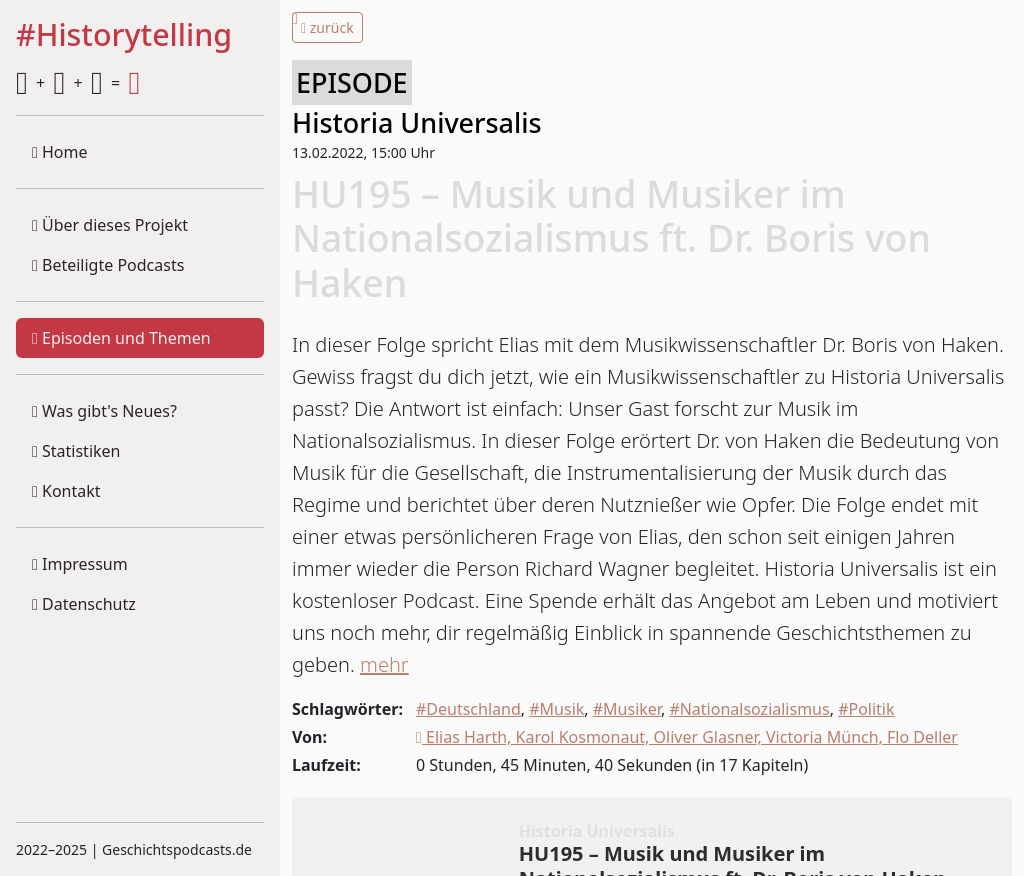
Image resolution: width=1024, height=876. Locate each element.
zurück (327, 27)
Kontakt (66, 491)
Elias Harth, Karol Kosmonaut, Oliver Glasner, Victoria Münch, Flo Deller (687, 737)
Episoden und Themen (121, 338)
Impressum (80, 564)
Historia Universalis (417, 122)
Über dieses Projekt (110, 225)
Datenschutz (84, 604)
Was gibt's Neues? (104, 411)
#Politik (866, 709)
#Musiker (627, 709)
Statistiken (76, 451)
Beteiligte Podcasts (108, 265)
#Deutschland (468, 709)
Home (60, 152)
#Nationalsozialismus (749, 709)
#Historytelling (124, 35)
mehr (384, 664)
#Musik (556, 709)
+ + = (78, 83)
